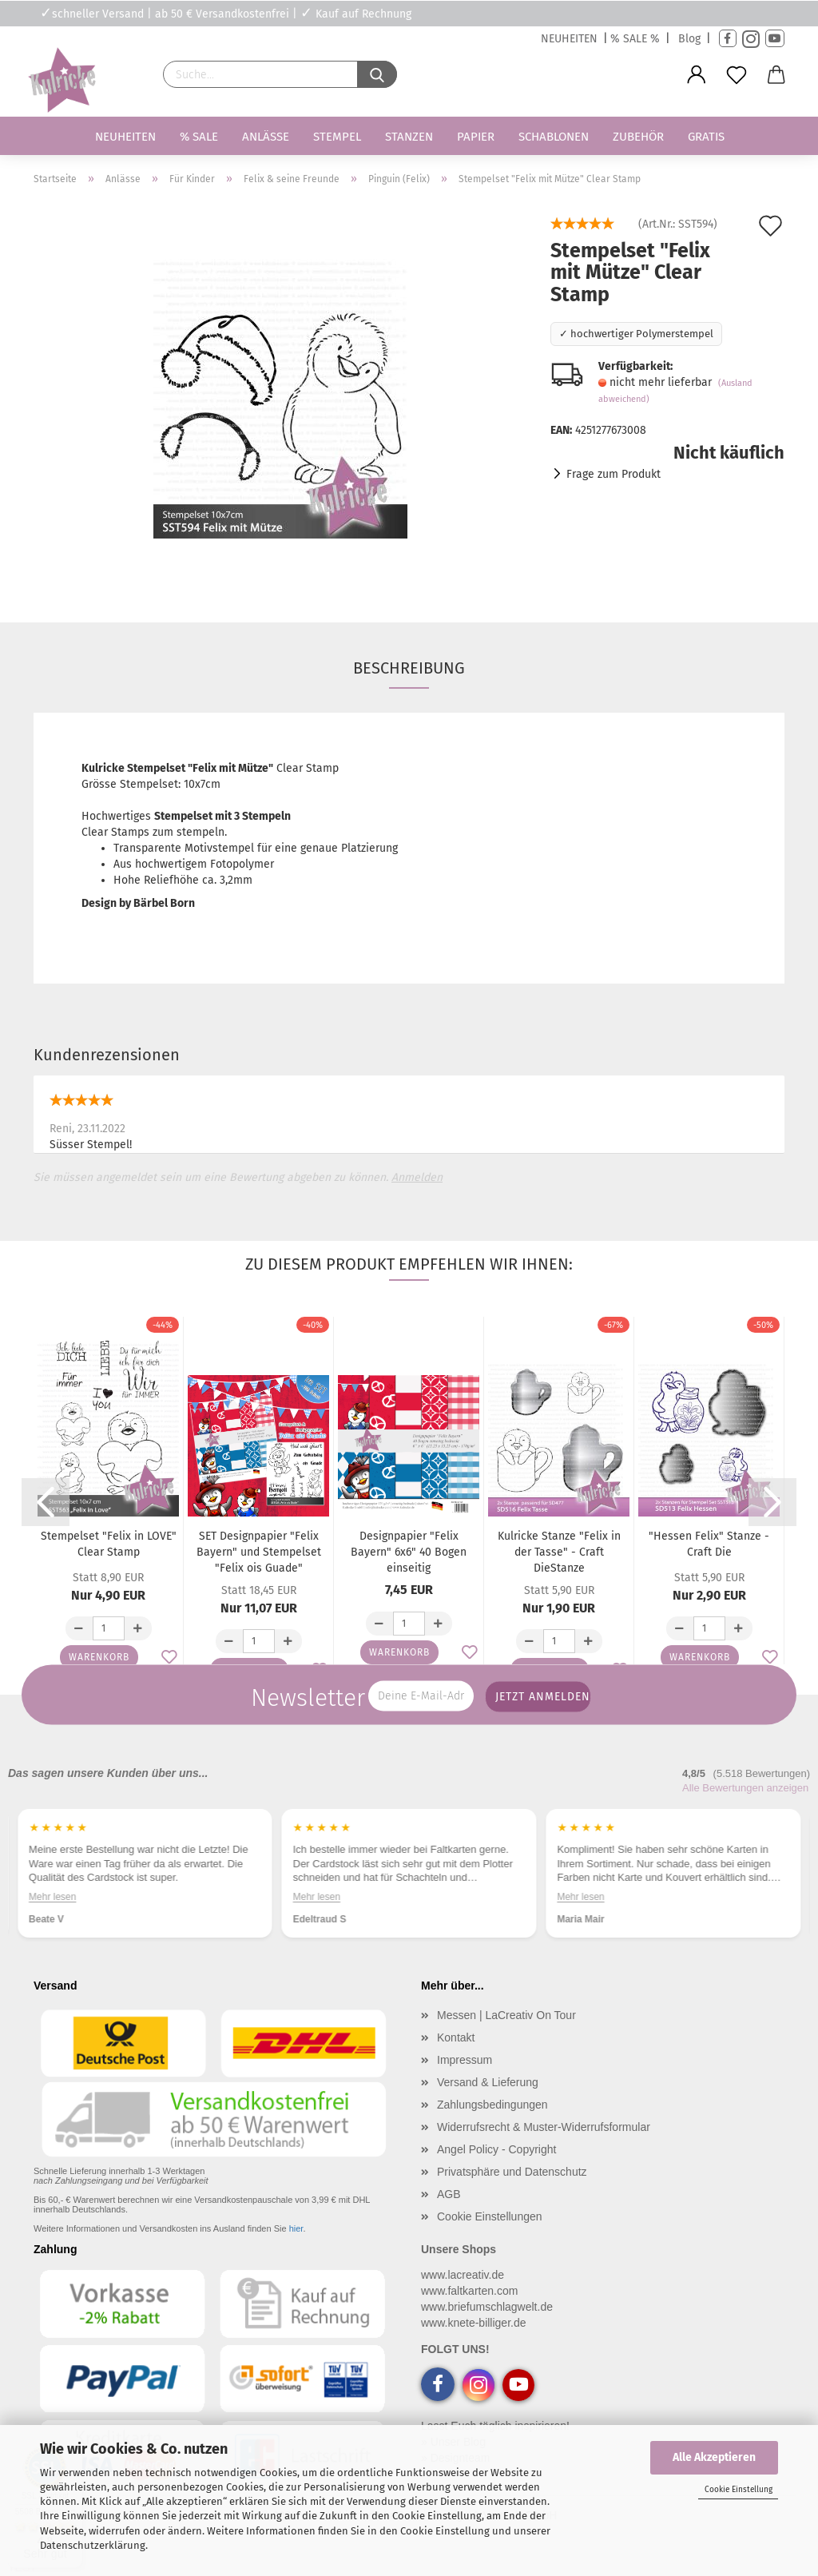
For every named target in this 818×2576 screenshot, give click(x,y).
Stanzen (409, 136)
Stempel (337, 136)
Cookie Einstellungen (489, 2216)
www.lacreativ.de (462, 2274)
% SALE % (635, 39)
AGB (449, 2194)
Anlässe (265, 136)
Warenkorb (99, 1657)
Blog (689, 39)
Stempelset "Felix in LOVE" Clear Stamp (109, 1544)
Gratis (706, 136)
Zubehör (638, 136)
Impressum (464, 2059)
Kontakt (456, 2037)
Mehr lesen (52, 1896)
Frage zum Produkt (613, 474)
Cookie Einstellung (738, 2490)
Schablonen (553, 136)
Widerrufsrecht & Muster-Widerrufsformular (543, 2127)
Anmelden (417, 1177)
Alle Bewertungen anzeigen (745, 1788)
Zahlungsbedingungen (492, 2104)
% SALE (199, 136)
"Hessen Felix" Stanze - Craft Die (709, 1544)
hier (296, 2228)
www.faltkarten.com (469, 2290)
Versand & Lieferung (487, 2082)
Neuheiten (125, 136)
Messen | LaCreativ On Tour (506, 2015)
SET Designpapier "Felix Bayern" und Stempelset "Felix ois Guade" (259, 1552)
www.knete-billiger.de (473, 2322)
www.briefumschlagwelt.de (487, 2306)
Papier (475, 136)
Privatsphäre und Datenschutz (512, 2171)
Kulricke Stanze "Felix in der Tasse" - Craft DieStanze (559, 1552)
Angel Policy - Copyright (496, 2149)
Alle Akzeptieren (714, 2457)
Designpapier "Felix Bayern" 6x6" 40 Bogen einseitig (409, 1552)
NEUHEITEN (569, 39)
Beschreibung (409, 668)
